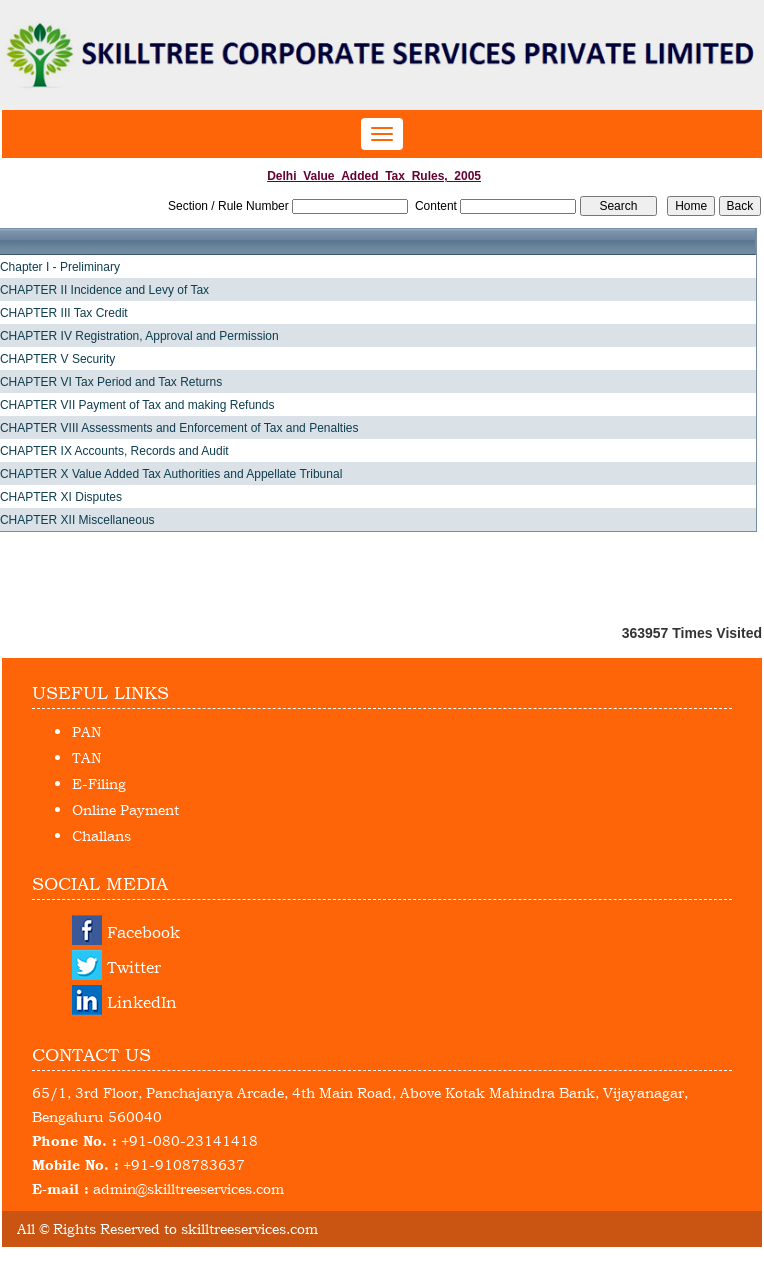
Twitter (134, 967)
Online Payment (125, 809)
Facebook (143, 932)
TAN (86, 757)
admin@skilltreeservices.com (188, 1188)
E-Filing (99, 783)
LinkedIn (142, 1002)
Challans (101, 835)
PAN (86, 731)
